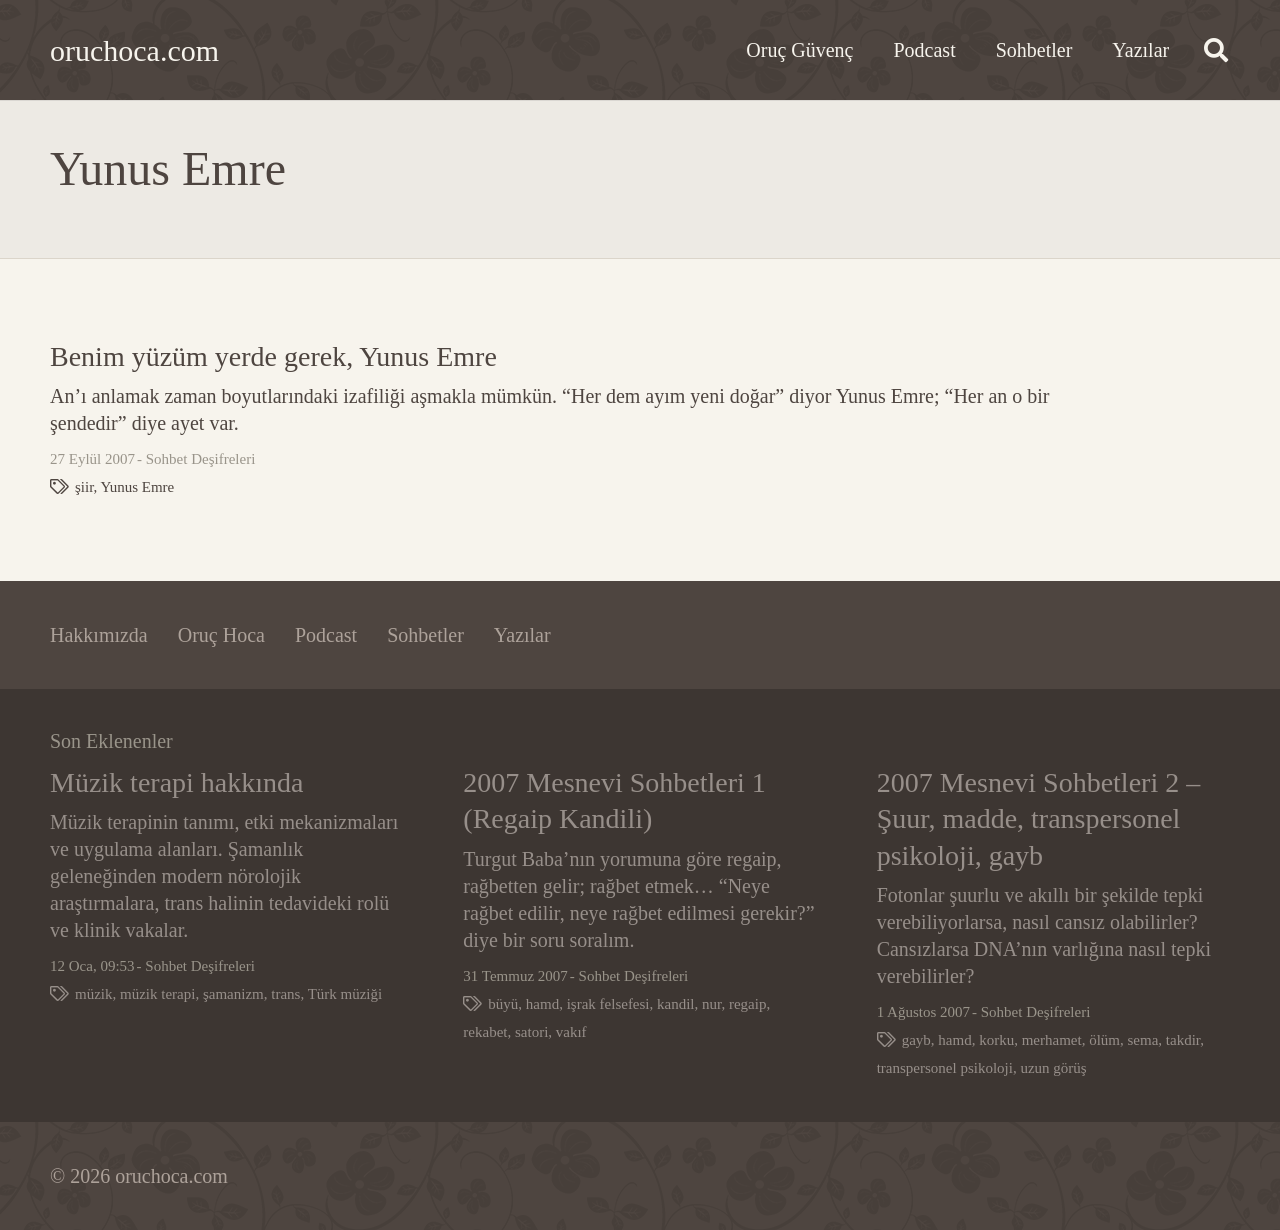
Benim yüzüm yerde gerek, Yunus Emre (273, 356)
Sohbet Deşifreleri (201, 459)
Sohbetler (425, 635)
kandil (676, 1004)
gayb (916, 1040)
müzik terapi (157, 994)
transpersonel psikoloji (945, 1068)
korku (996, 1040)
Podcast (326, 635)
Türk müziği (345, 994)
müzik (94, 994)
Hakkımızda (99, 635)
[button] (1215, 50)
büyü (503, 1004)
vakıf (571, 1032)
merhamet (1052, 1040)
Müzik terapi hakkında (176, 782)
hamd (542, 1004)
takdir (1183, 1040)
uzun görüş (1053, 1068)
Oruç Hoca (221, 635)
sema (1142, 1040)
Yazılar (522, 635)
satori (531, 1032)
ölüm (1104, 1040)
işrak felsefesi (608, 1004)
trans (285, 994)
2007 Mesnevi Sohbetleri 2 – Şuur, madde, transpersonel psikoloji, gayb (1039, 819)
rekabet (485, 1032)
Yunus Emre (138, 487)
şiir (84, 487)
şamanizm (233, 994)
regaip (747, 1004)
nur (711, 1004)
